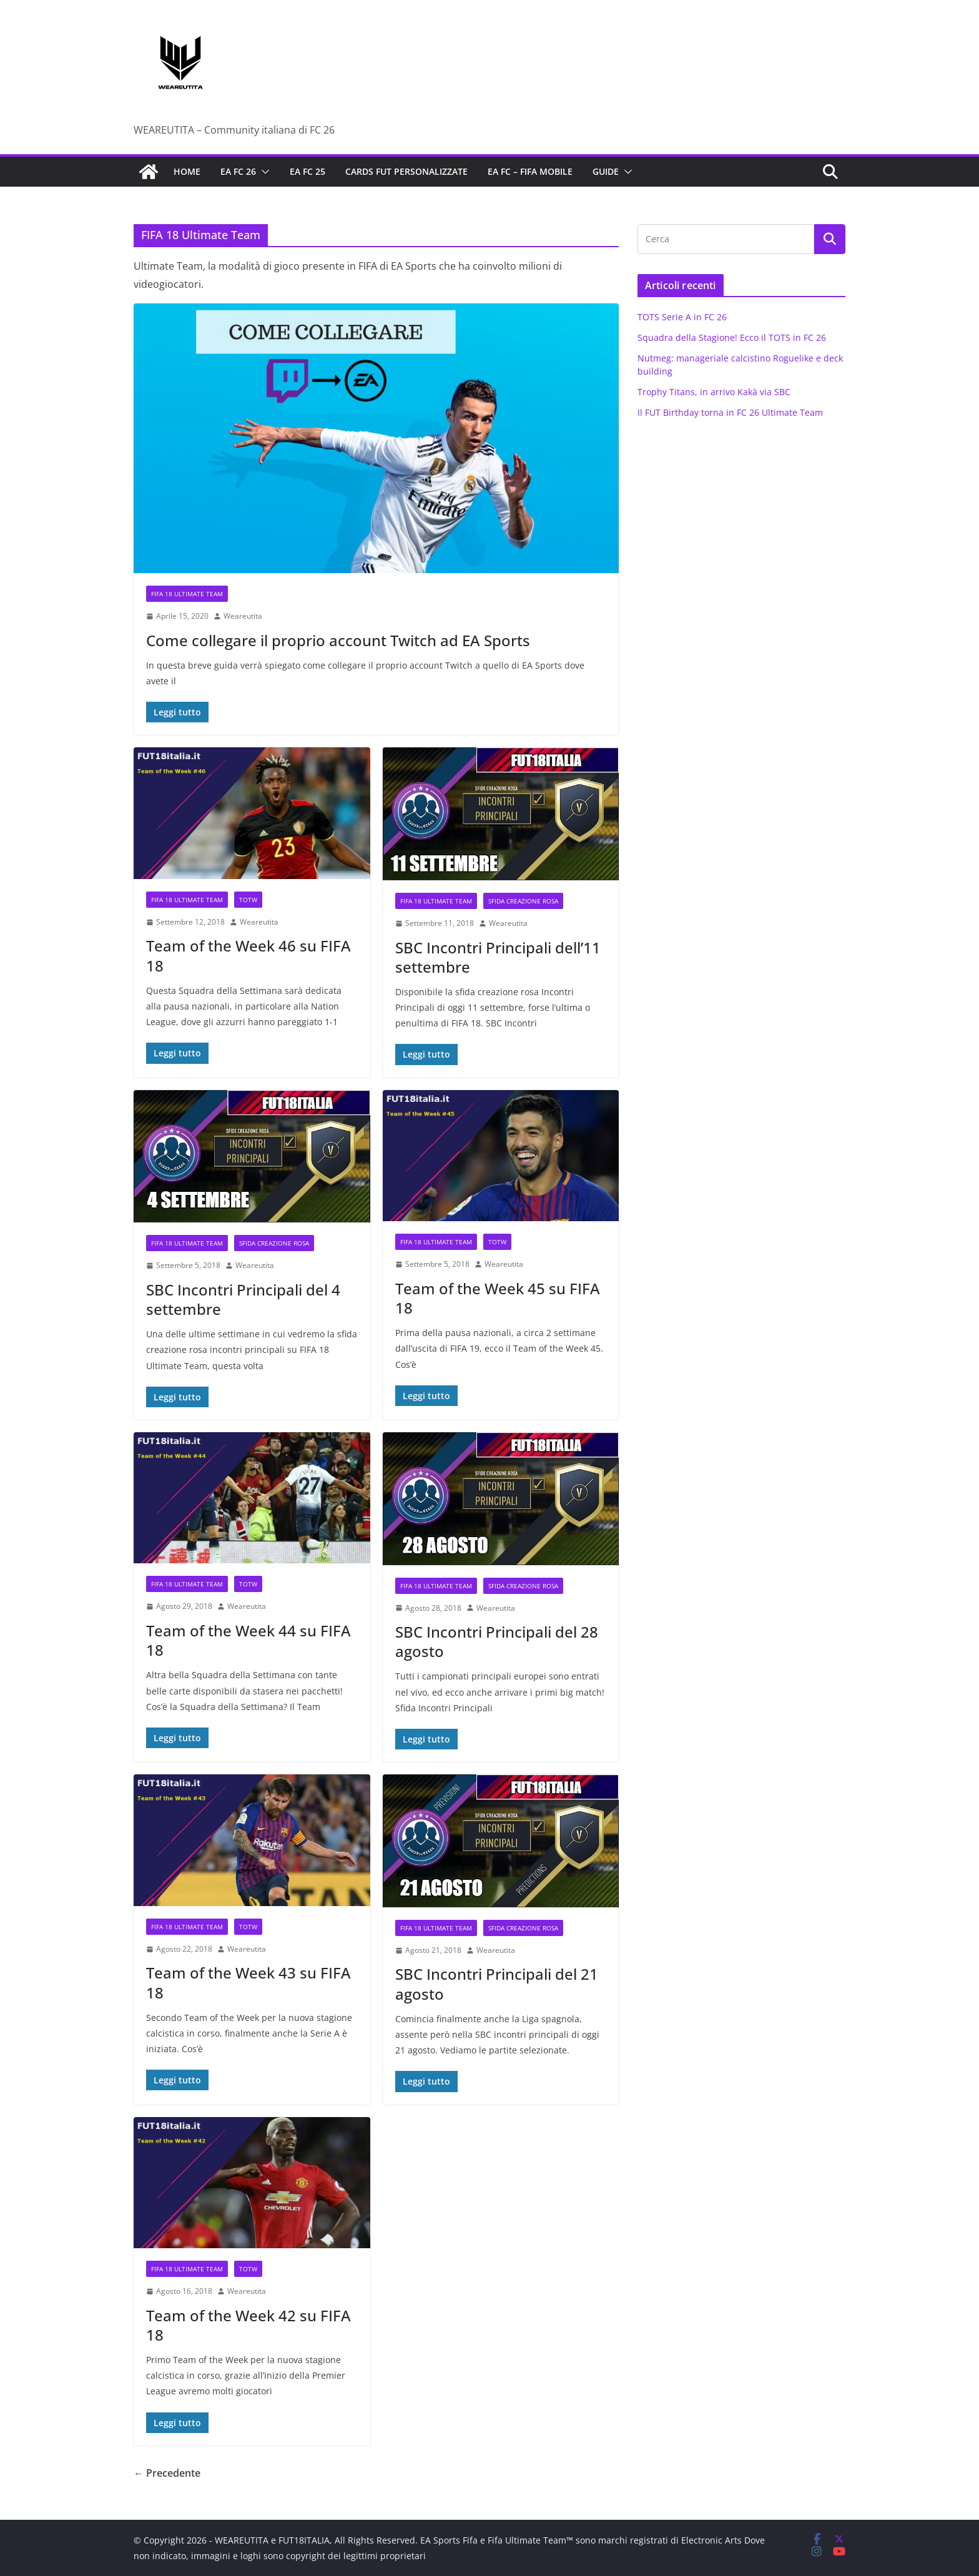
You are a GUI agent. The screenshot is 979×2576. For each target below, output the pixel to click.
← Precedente (167, 2473)
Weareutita (243, 616)
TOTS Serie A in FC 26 (682, 317)
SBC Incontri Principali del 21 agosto (496, 1983)
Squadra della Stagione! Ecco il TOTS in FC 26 (731, 337)
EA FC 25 (307, 171)
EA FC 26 (238, 171)
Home (187, 171)
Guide (606, 171)
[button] (263, 171)
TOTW (248, 899)
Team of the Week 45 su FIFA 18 (497, 1298)
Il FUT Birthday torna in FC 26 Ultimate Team (730, 412)
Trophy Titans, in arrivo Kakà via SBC (713, 392)
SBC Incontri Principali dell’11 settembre (498, 957)
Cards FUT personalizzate (406, 171)
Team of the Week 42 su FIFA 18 (248, 2325)
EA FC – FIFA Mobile (530, 171)
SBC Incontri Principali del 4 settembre (243, 1299)
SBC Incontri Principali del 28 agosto (496, 1641)
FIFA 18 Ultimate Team (187, 593)
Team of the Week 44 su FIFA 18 (248, 1640)
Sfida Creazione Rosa (523, 901)
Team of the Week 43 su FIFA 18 (248, 1982)
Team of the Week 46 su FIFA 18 (248, 955)
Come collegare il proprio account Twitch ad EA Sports (338, 640)
